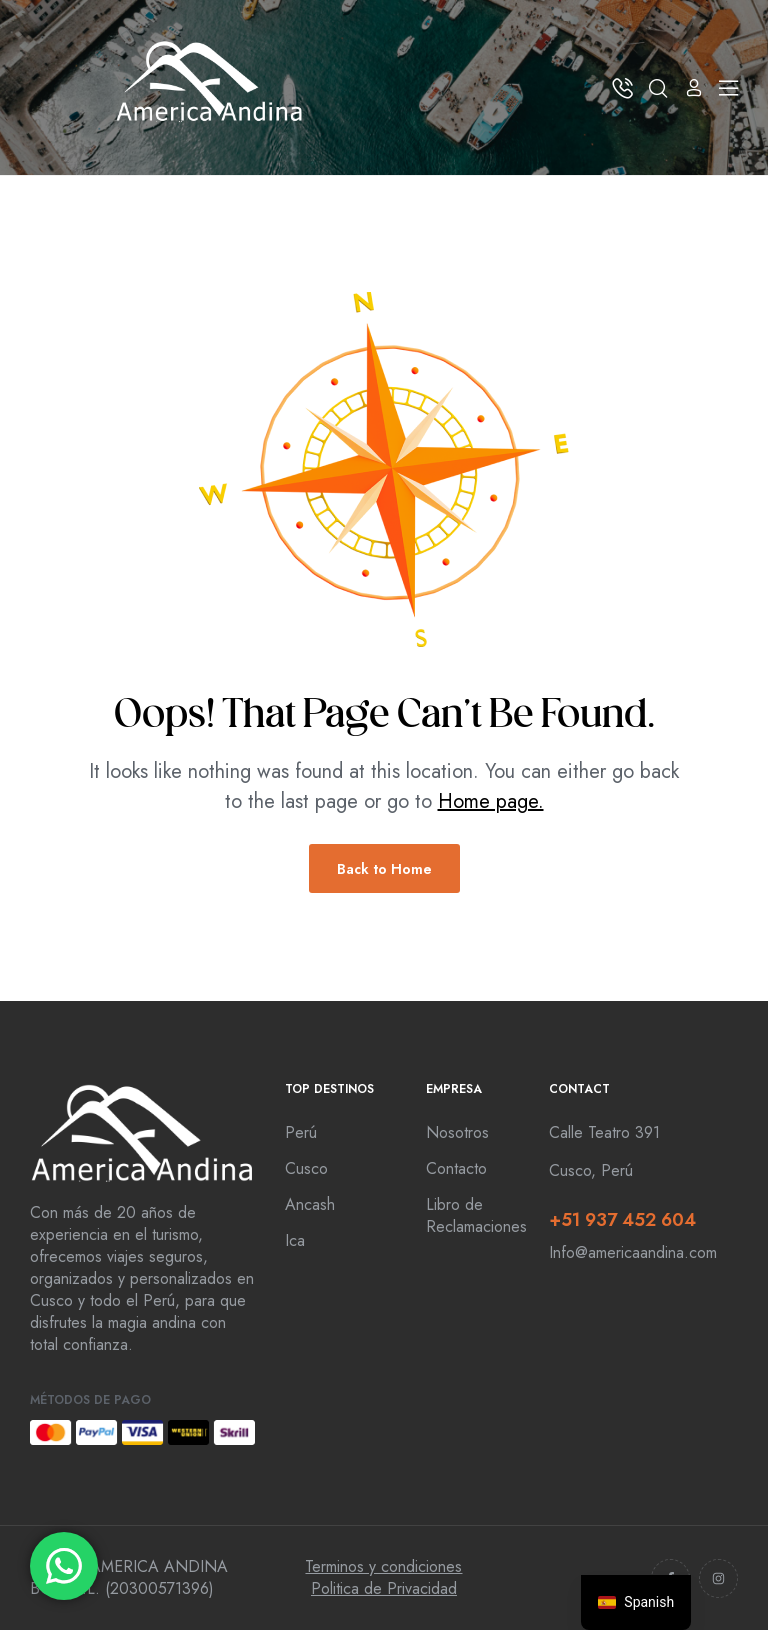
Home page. (491, 801)
